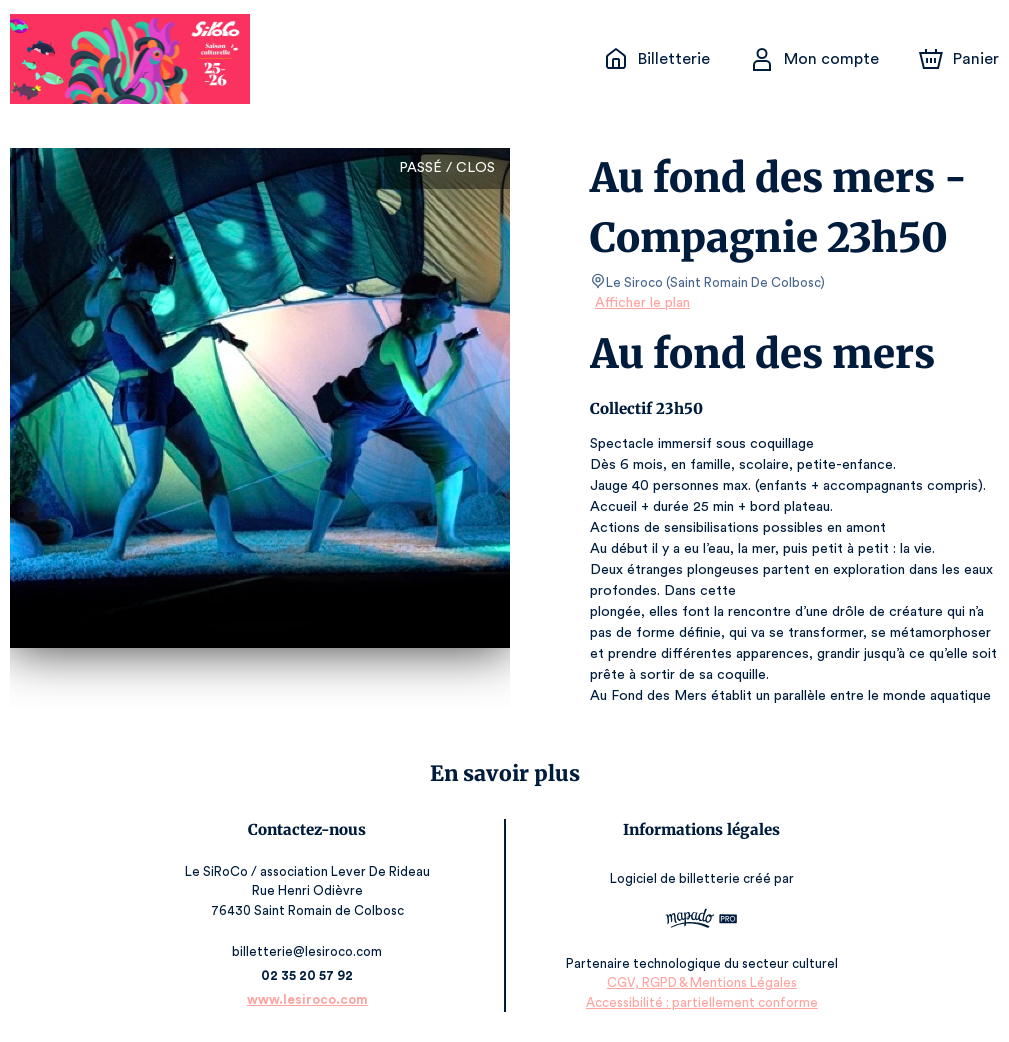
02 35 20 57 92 (308, 975)
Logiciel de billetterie (675, 878)
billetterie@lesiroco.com (308, 951)
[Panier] (959, 59)
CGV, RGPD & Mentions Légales (701, 982)
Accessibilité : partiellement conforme (700, 1001)
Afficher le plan (641, 303)
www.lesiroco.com (309, 999)
